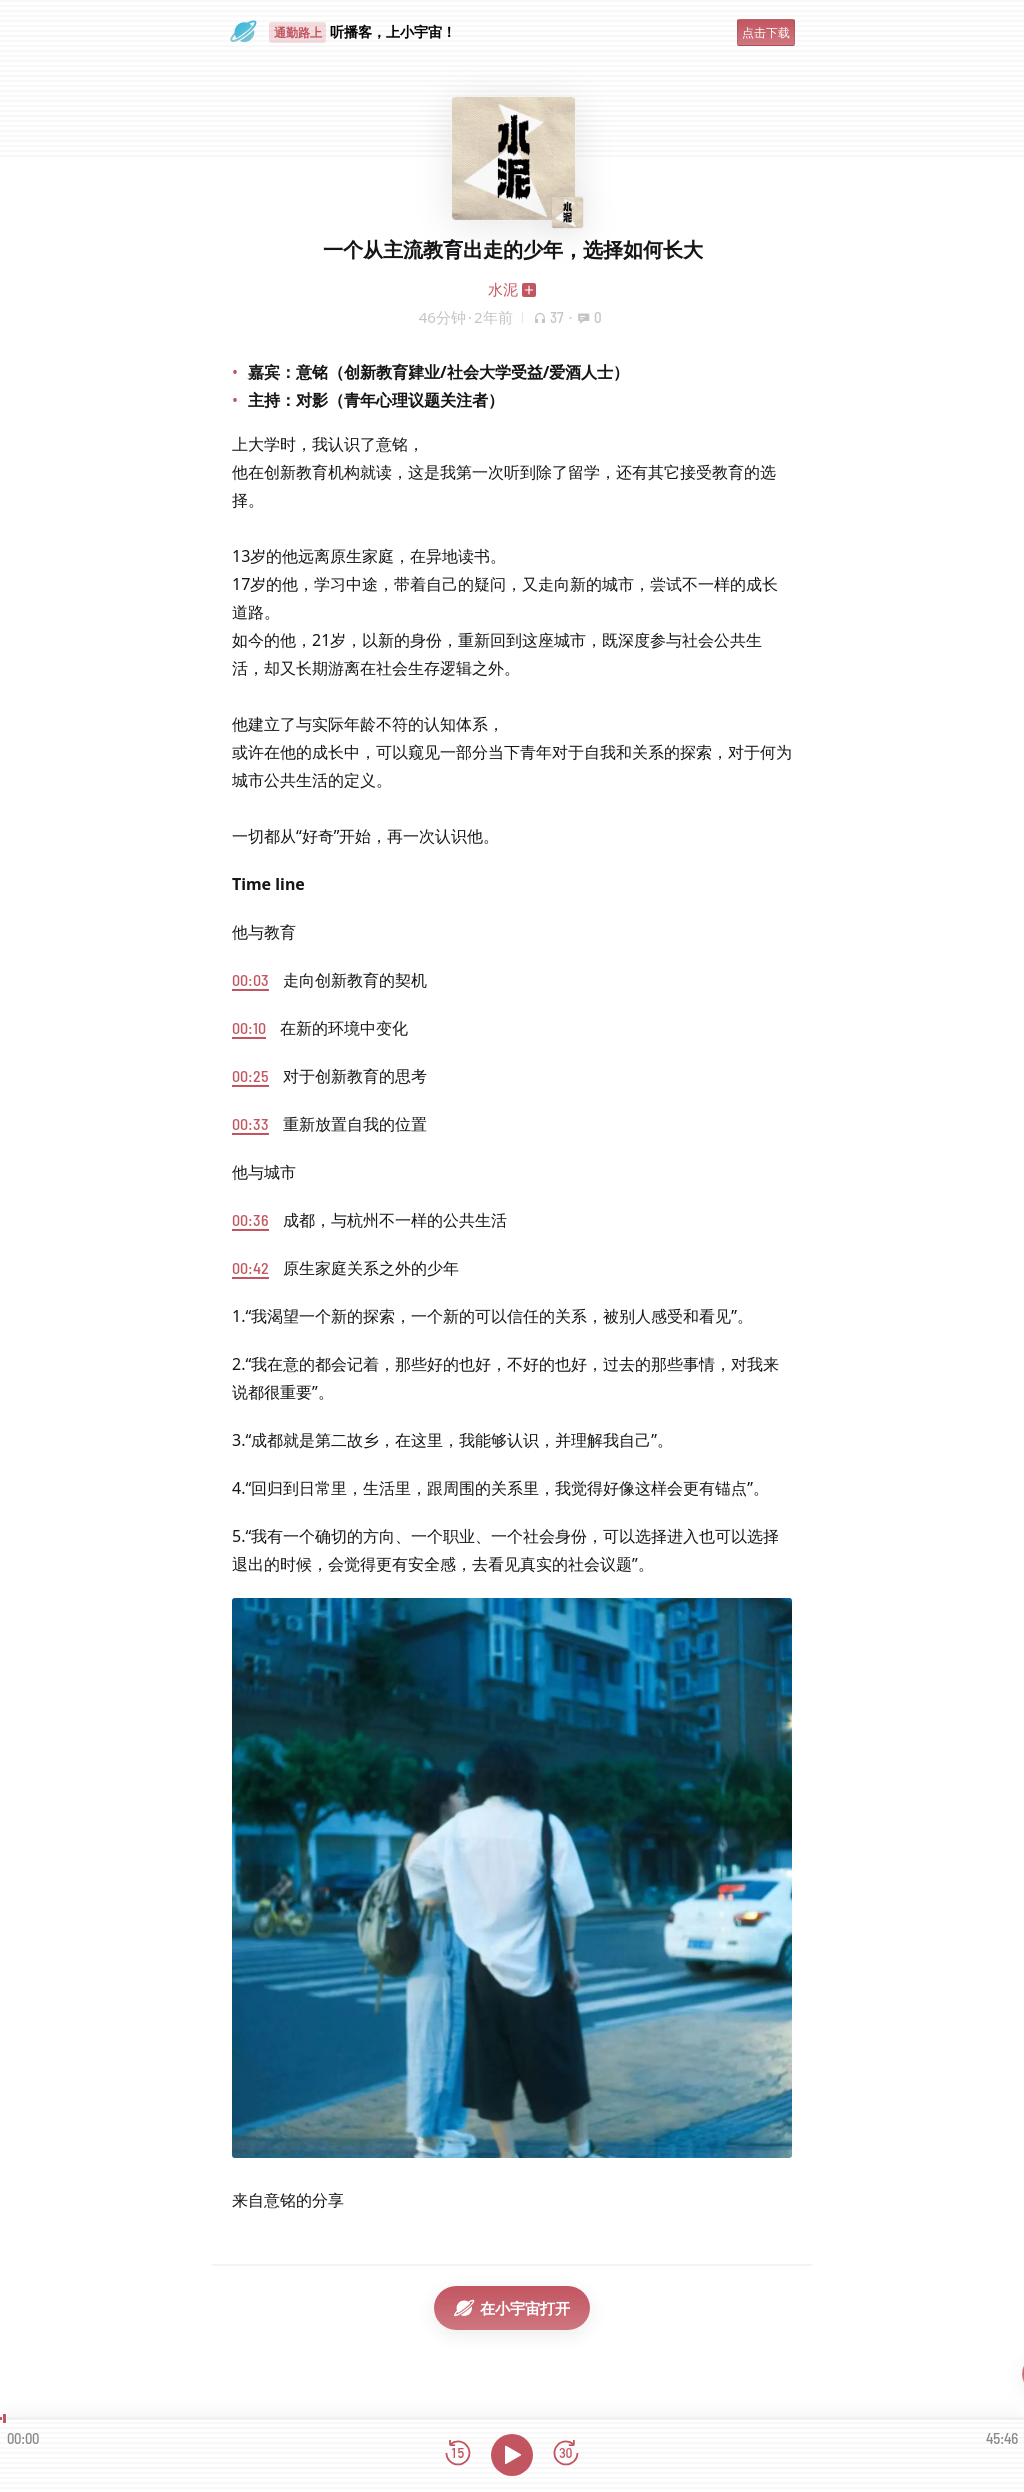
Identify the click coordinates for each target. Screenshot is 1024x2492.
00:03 (250, 979)
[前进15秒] (566, 2454)
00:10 (249, 1027)
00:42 (250, 1267)
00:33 (250, 1123)
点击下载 (766, 32)
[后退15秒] (458, 2454)
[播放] (512, 2455)
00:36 (250, 1219)
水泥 (503, 289)
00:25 (250, 1075)
